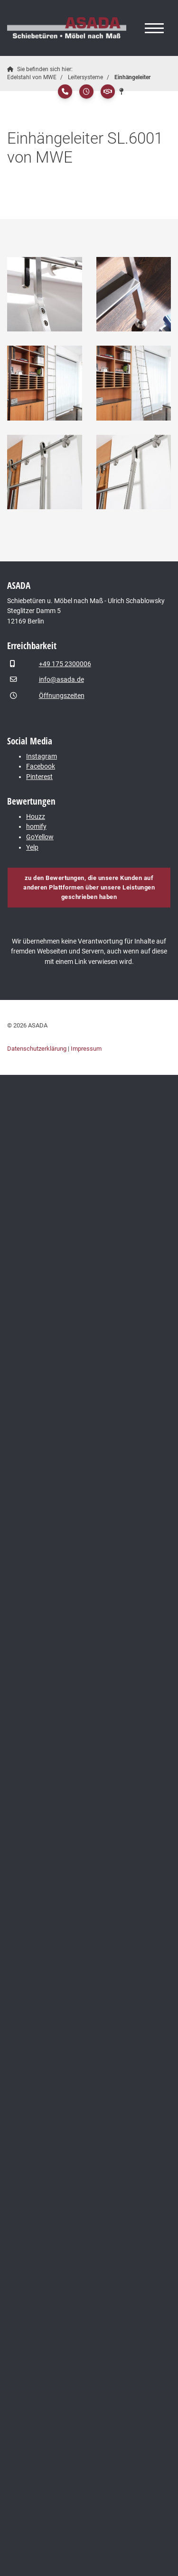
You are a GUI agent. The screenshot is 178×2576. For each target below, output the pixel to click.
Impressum (86, 1048)
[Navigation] (154, 28)
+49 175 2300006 (65, 664)
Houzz (35, 817)
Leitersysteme (85, 77)
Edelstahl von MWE (31, 77)
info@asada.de (61, 680)
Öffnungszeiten (61, 696)
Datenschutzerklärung (36, 1048)
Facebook (40, 766)
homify (36, 827)
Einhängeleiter (132, 77)
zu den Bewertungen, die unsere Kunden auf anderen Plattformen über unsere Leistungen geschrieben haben (89, 887)
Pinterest (39, 777)
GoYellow (40, 837)
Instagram (41, 756)
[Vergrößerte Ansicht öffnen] (44, 294)
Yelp (32, 847)
